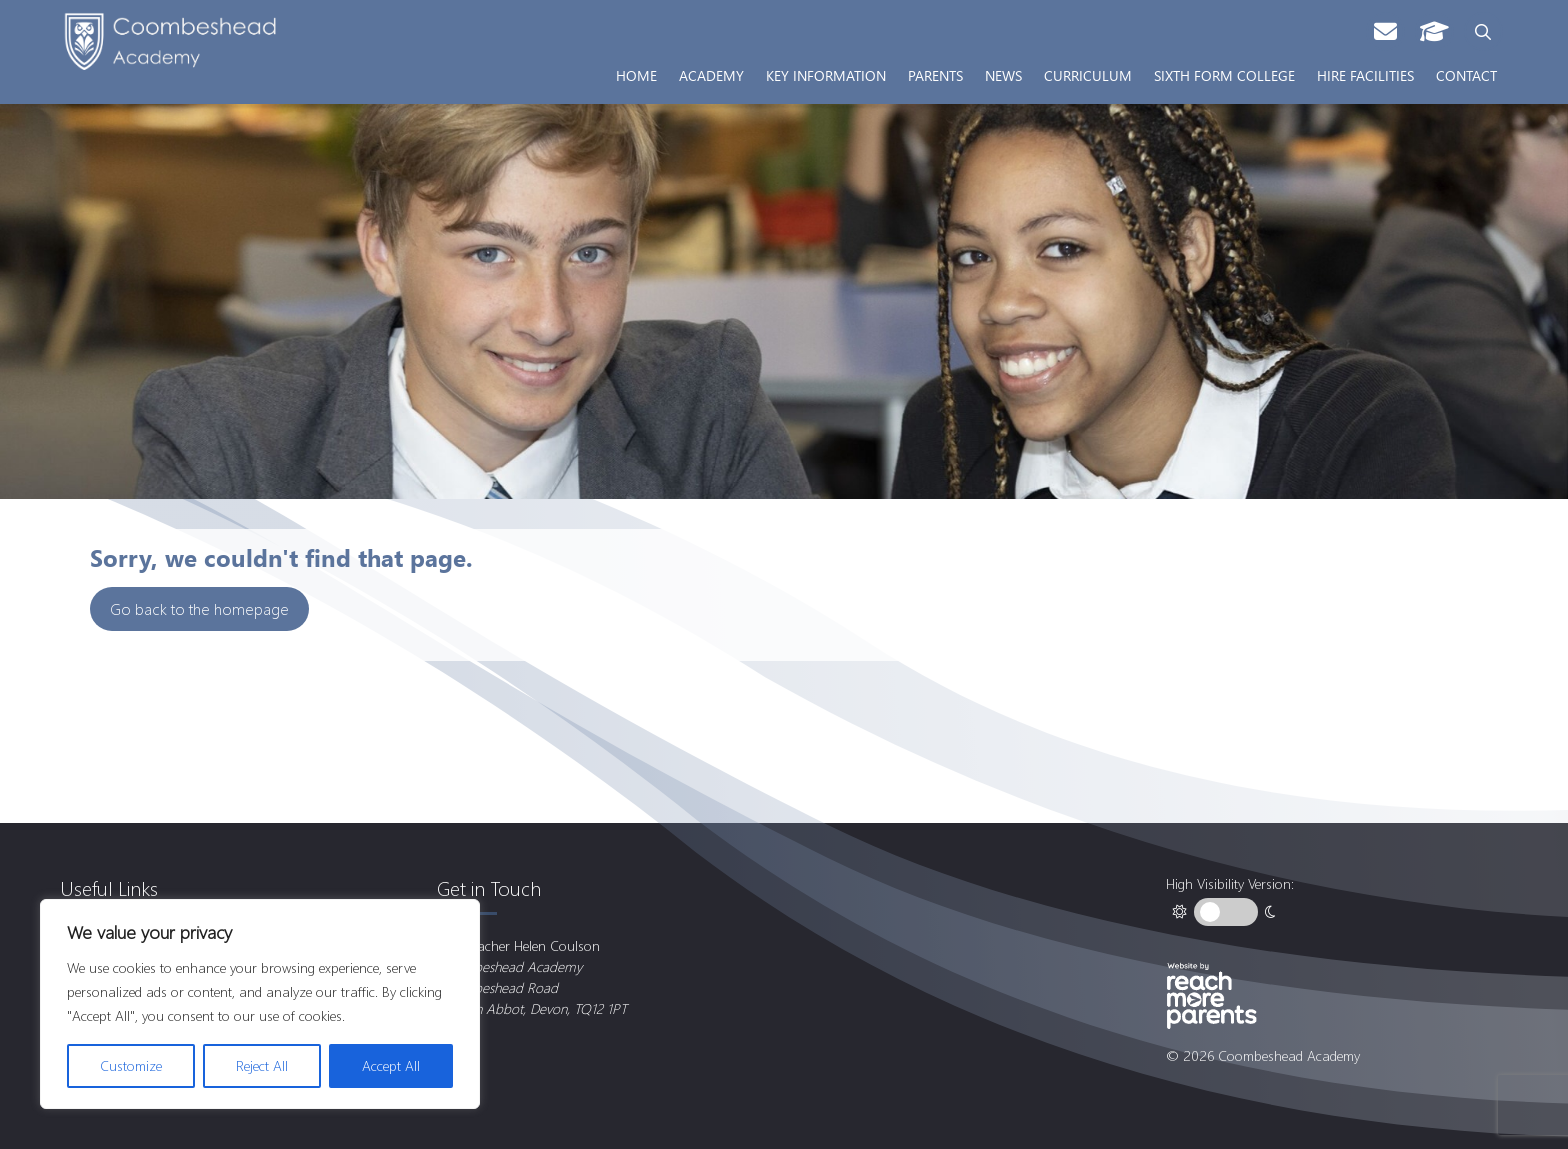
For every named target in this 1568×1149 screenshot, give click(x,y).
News (1003, 75)
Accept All (391, 1065)
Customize (131, 1065)
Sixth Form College (1224, 75)
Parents (935, 75)
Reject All (262, 1065)
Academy (711, 75)
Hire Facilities (1365, 75)
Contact (1466, 75)
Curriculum (1088, 75)
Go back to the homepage (199, 608)
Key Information (826, 75)
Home (636, 75)
